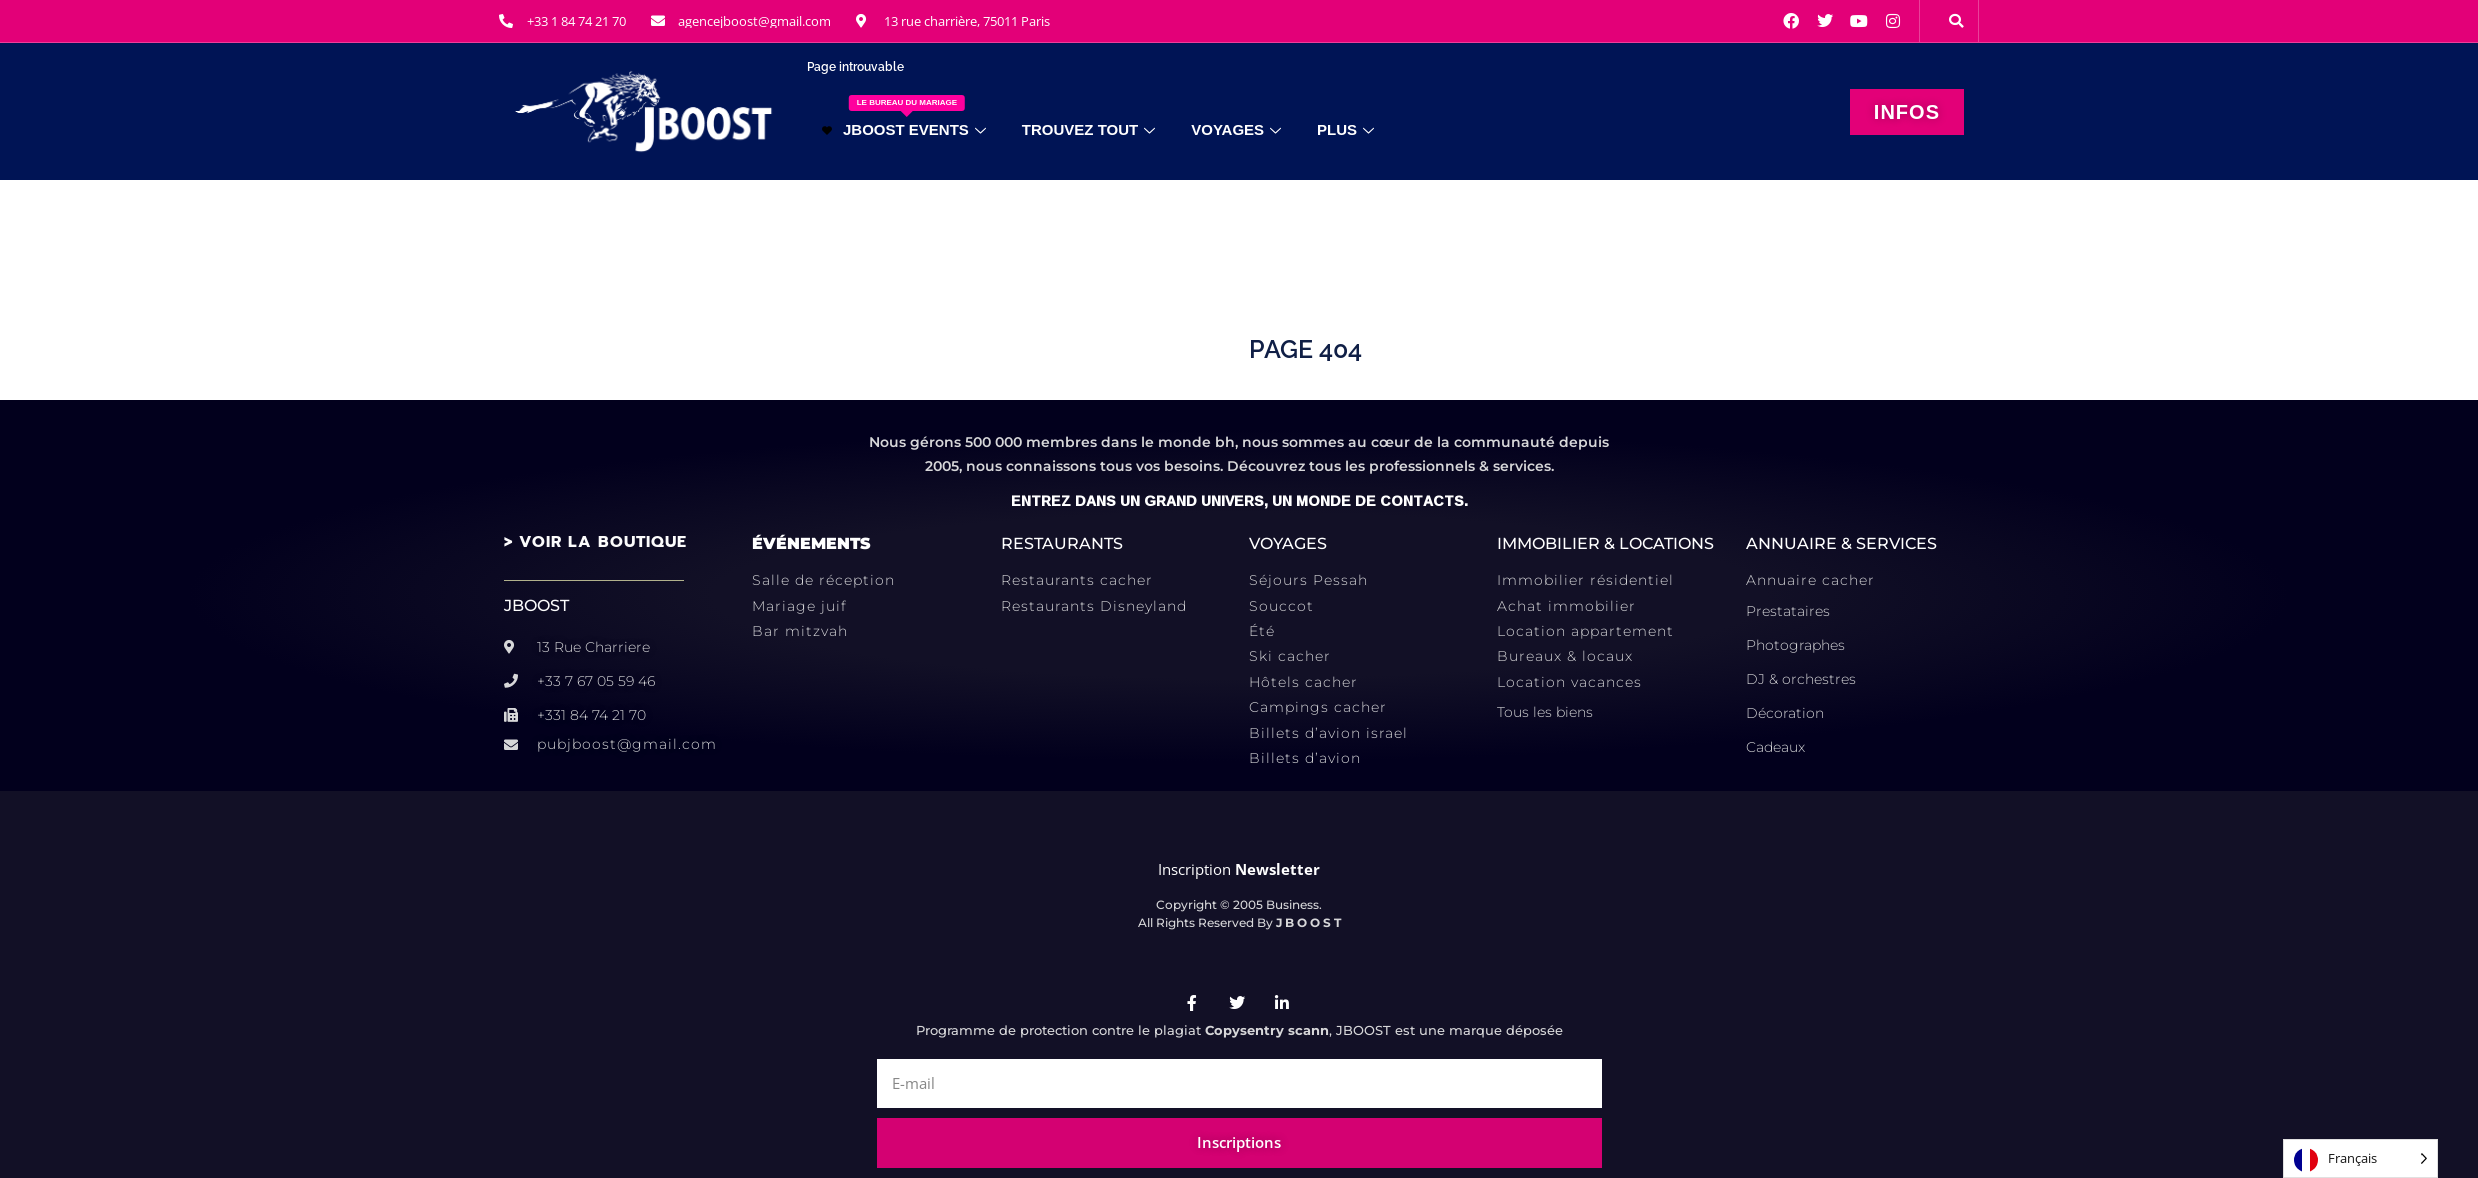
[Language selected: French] (2360, 1158)
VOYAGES (1236, 129)
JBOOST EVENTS (904, 116)
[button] (1956, 21)
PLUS (1345, 129)
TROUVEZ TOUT (1088, 129)
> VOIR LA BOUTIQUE (595, 542)
